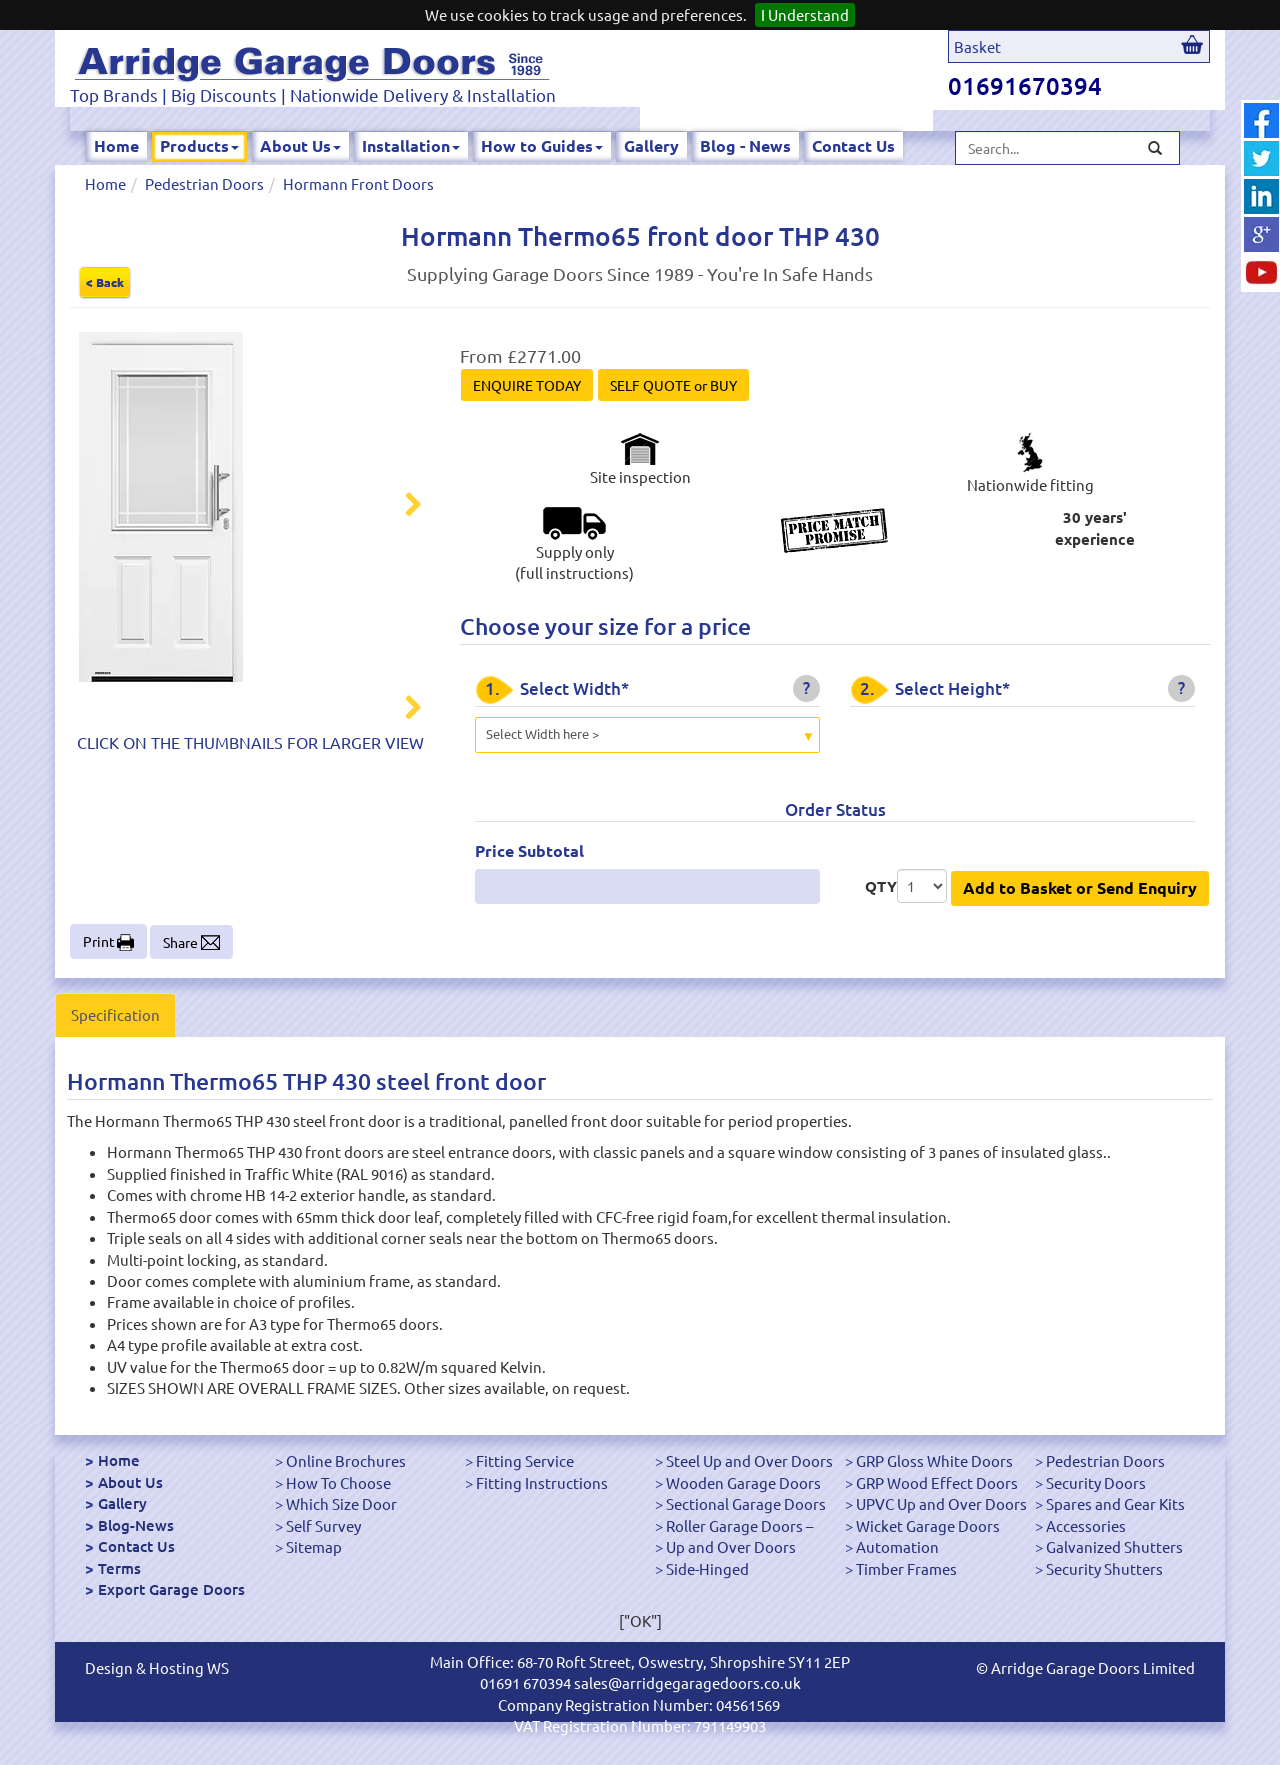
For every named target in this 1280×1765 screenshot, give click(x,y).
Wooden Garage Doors (743, 1482)
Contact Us (853, 145)
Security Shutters (1104, 1568)
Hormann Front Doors (358, 183)
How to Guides (542, 145)
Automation (897, 1546)
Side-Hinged (707, 1568)
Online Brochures (346, 1460)
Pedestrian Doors (204, 183)
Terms (119, 1568)
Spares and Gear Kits (1115, 1503)
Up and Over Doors (731, 1546)
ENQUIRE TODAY (527, 385)
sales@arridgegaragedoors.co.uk (687, 1682)
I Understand (805, 14)
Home (116, 145)
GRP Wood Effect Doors (937, 1482)
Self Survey (323, 1525)
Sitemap (314, 1546)
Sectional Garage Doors (746, 1503)
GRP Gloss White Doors (934, 1460)
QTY (881, 886)
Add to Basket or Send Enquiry (1080, 887)
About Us (300, 145)
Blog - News (745, 145)
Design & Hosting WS (157, 1667)
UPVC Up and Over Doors (941, 1503)
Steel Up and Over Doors (749, 1460)
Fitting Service (525, 1460)
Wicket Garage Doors (928, 1525)
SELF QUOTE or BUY (673, 385)
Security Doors (1096, 1482)
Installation (411, 145)
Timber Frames (906, 1568)
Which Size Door (341, 1503)
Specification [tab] (115, 1014)
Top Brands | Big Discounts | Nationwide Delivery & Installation (313, 94)
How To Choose (338, 1482)
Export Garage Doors (171, 1589)
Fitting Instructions (542, 1482)
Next (401, 507)
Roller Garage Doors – (739, 1525)
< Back (105, 282)
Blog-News (136, 1525)
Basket (977, 46)
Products (199, 145)
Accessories (1086, 1525)
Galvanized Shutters (1114, 1546)
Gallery (651, 145)
